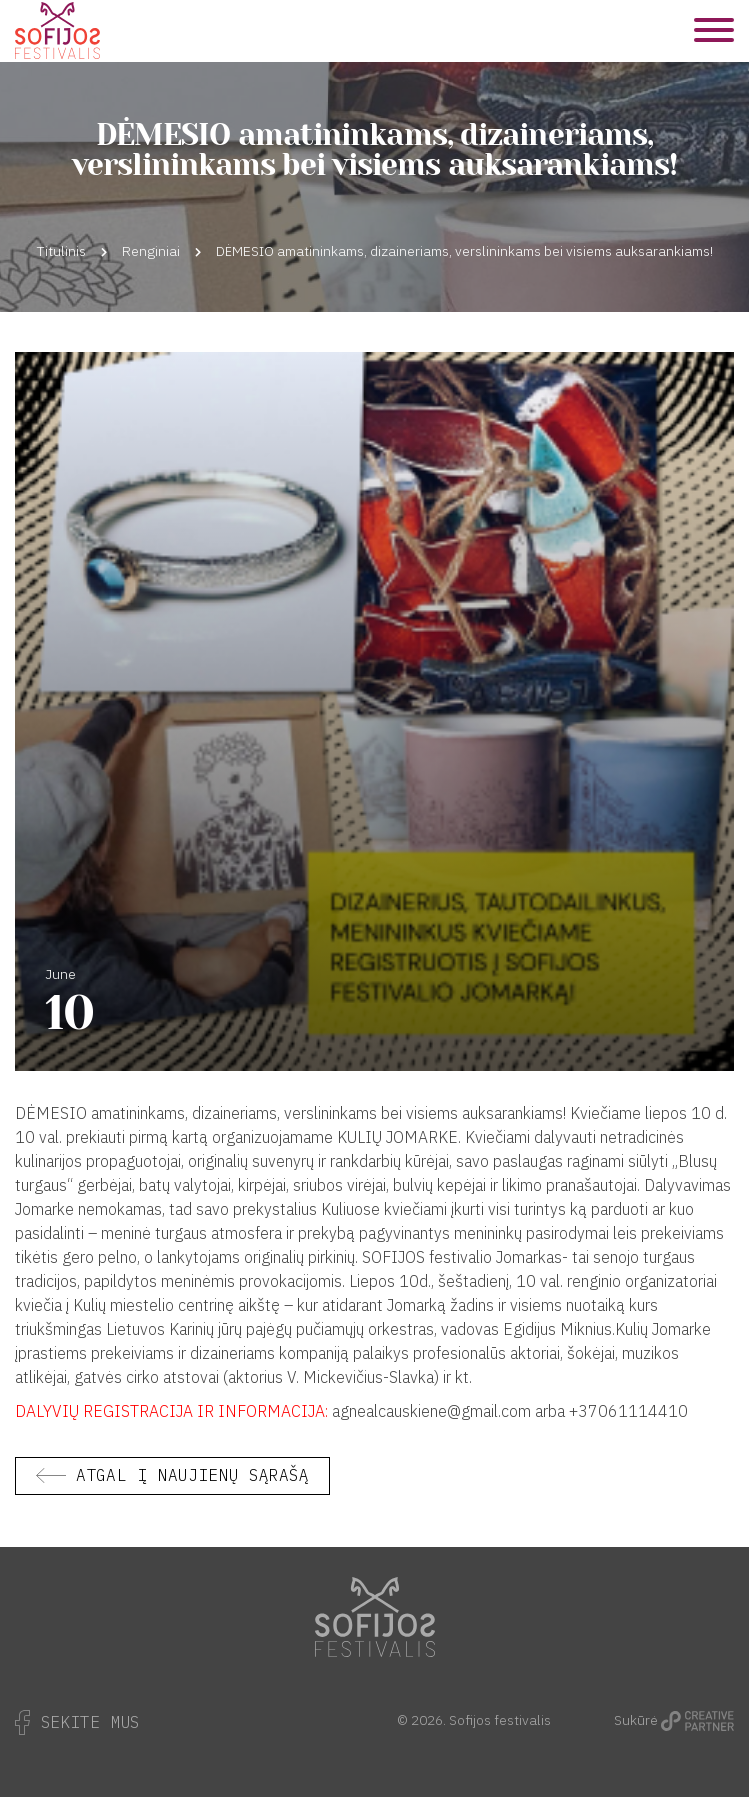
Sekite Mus (77, 1722)
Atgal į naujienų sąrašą (192, 1475)
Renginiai (151, 251)
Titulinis (61, 251)
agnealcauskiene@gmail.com (431, 1411)
